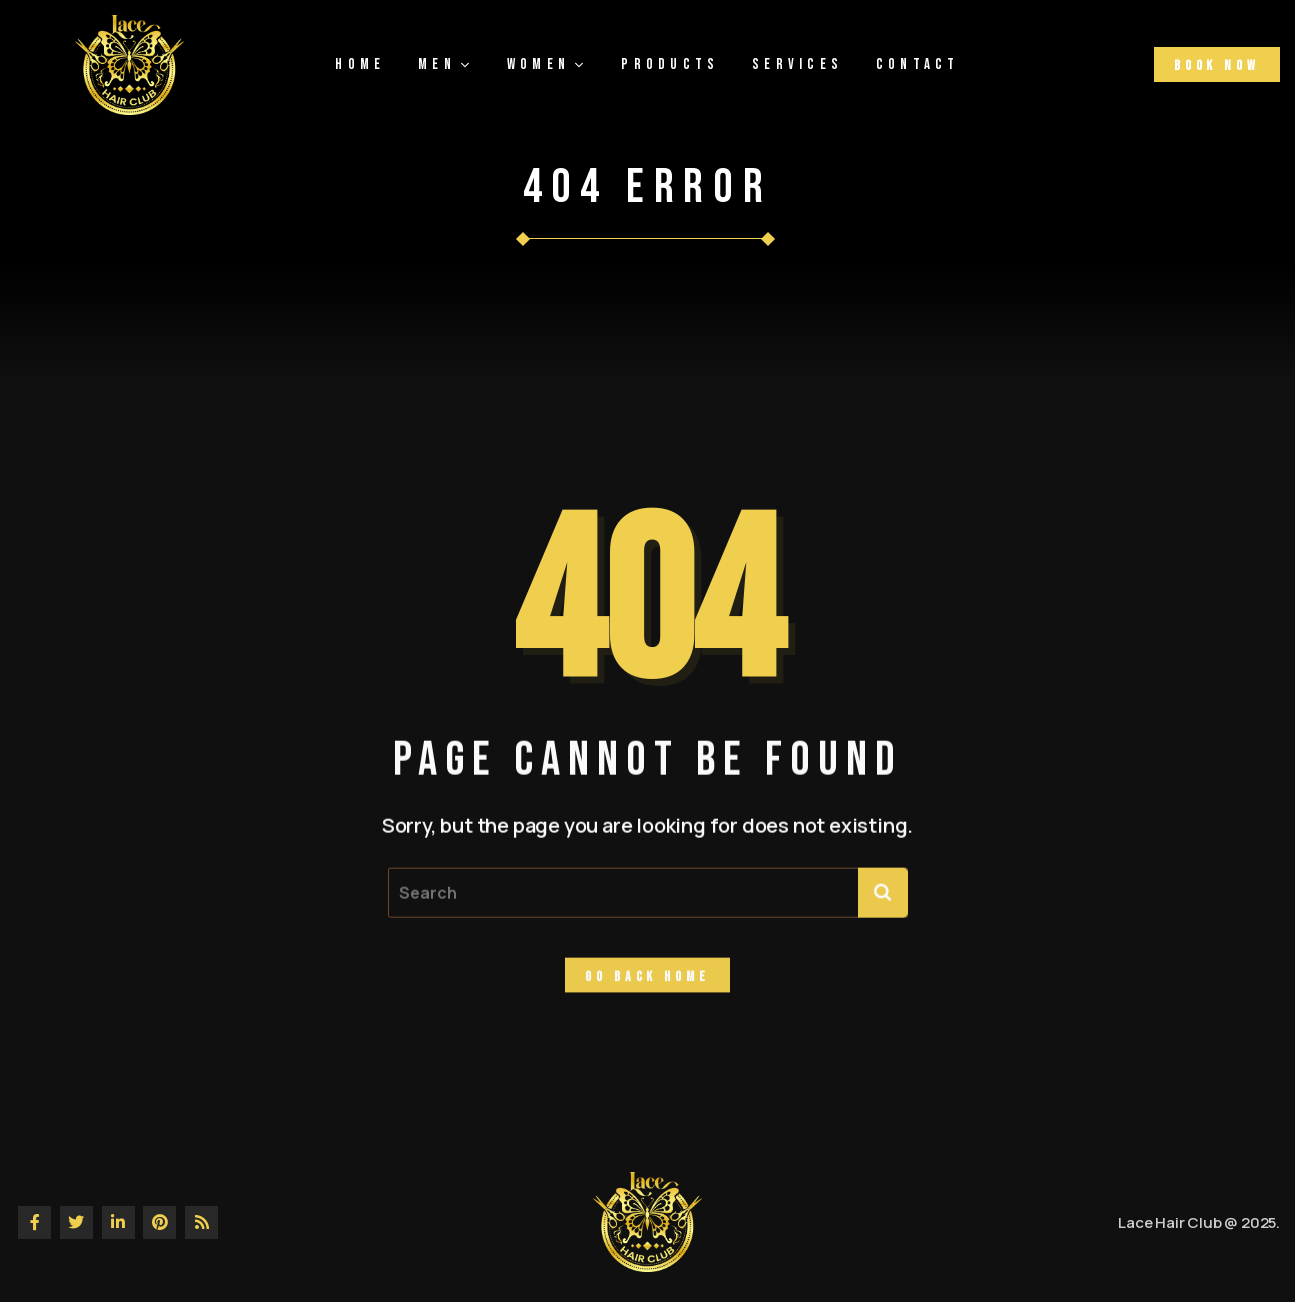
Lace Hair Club (1169, 1222)
